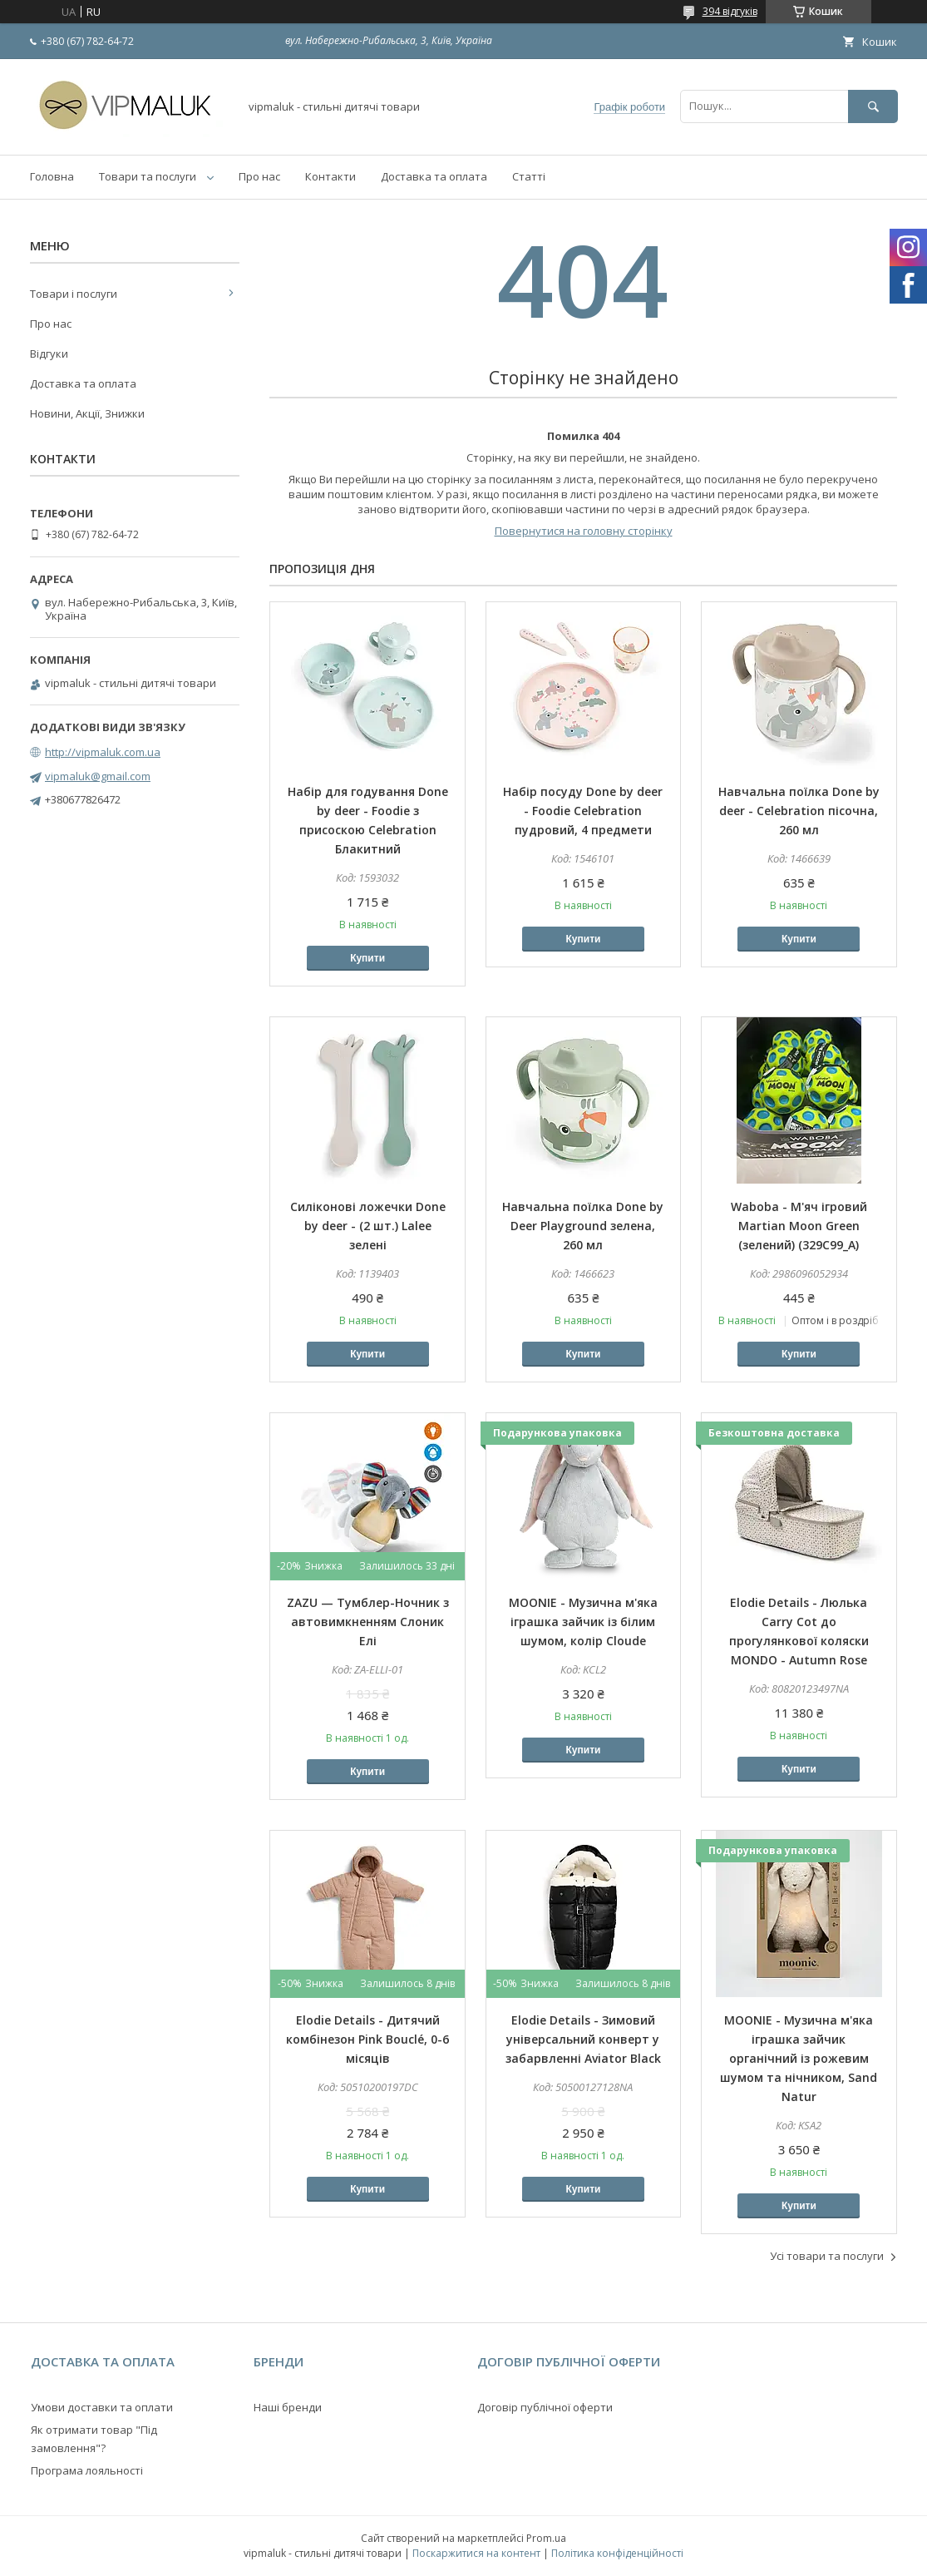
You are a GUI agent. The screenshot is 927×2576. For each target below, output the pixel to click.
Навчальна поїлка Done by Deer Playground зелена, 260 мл (582, 1226)
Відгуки (49, 353)
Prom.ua (546, 2538)
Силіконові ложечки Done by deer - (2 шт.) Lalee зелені (368, 1226)
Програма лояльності (87, 2470)
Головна (52, 176)
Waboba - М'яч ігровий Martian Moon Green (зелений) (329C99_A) (799, 1226)
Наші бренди (288, 2407)
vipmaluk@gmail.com (97, 776)
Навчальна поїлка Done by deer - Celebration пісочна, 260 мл (799, 811)
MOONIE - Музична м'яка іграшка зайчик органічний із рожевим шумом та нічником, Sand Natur (798, 2058)
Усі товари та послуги (827, 2255)
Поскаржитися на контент (476, 2553)
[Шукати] (873, 106)
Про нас (259, 176)
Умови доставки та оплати (102, 2407)
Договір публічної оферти (545, 2407)
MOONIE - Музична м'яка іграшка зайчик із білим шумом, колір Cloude (583, 1622)
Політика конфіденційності (617, 2553)
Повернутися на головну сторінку (584, 530)
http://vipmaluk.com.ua (102, 752)
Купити (367, 958)
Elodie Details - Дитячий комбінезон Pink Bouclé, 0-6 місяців (367, 2039)
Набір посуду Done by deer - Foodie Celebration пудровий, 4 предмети (583, 811)
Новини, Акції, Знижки (87, 413)
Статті (528, 176)
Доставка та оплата (434, 176)
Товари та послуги (147, 176)
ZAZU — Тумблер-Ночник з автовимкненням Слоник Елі (368, 1622)
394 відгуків (730, 11)
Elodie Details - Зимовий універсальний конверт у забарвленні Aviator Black (583, 2039)
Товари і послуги (73, 293)
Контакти (330, 176)
